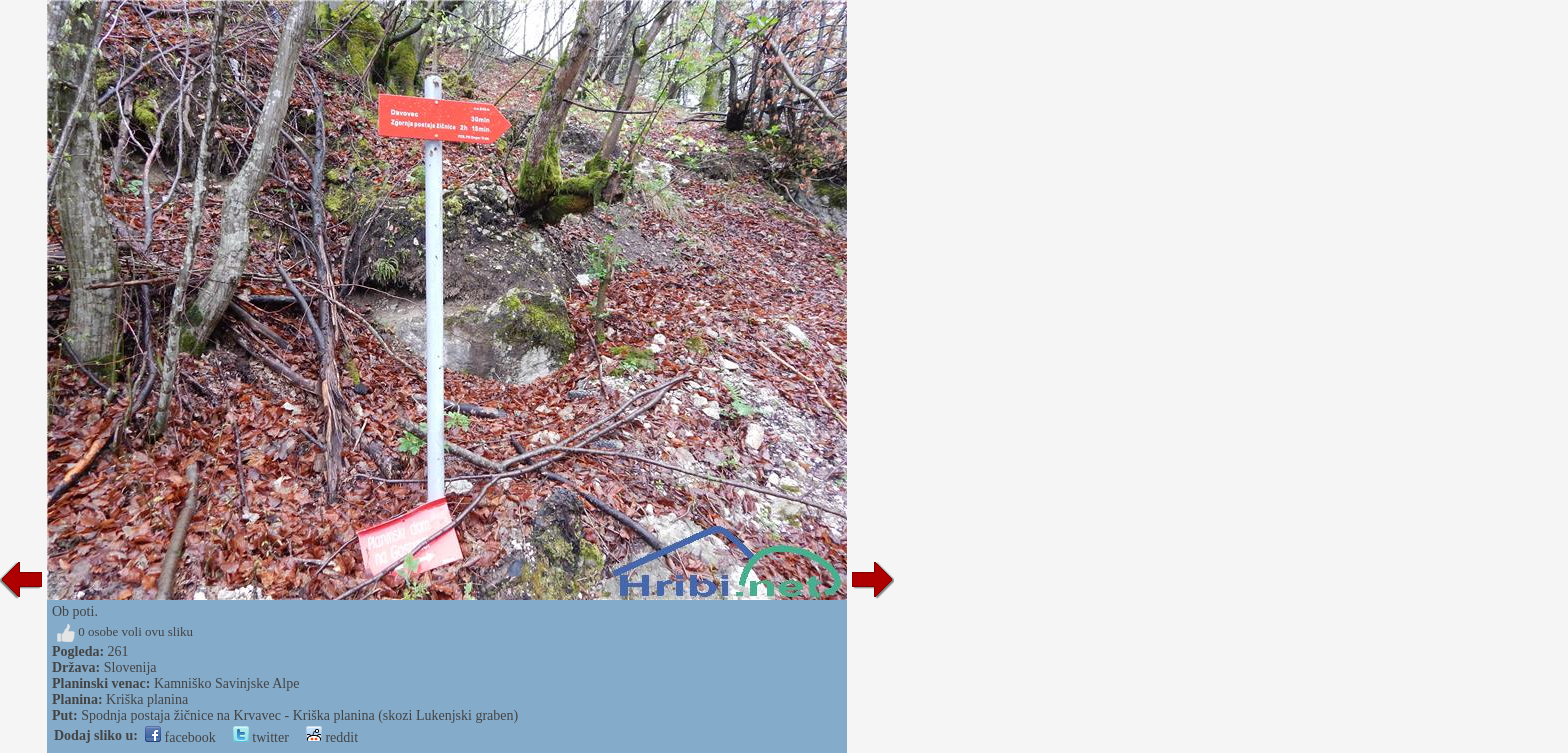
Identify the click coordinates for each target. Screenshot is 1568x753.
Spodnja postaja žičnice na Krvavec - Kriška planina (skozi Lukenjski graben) (299, 715)
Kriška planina (147, 699)
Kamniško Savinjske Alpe (226, 683)
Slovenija (130, 667)
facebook (180, 737)
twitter (261, 737)
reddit (332, 737)
